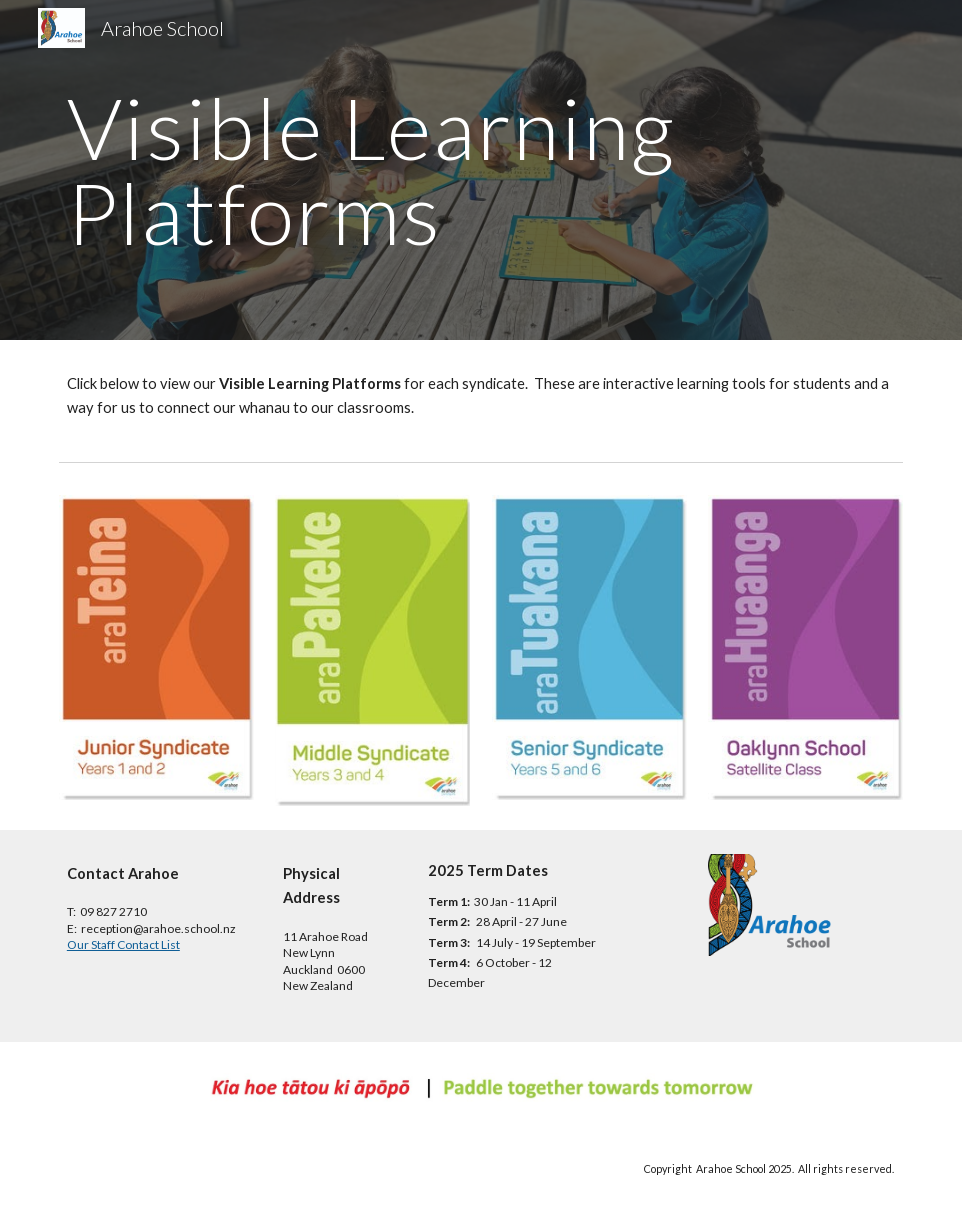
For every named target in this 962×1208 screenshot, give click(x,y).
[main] (409, 170)
